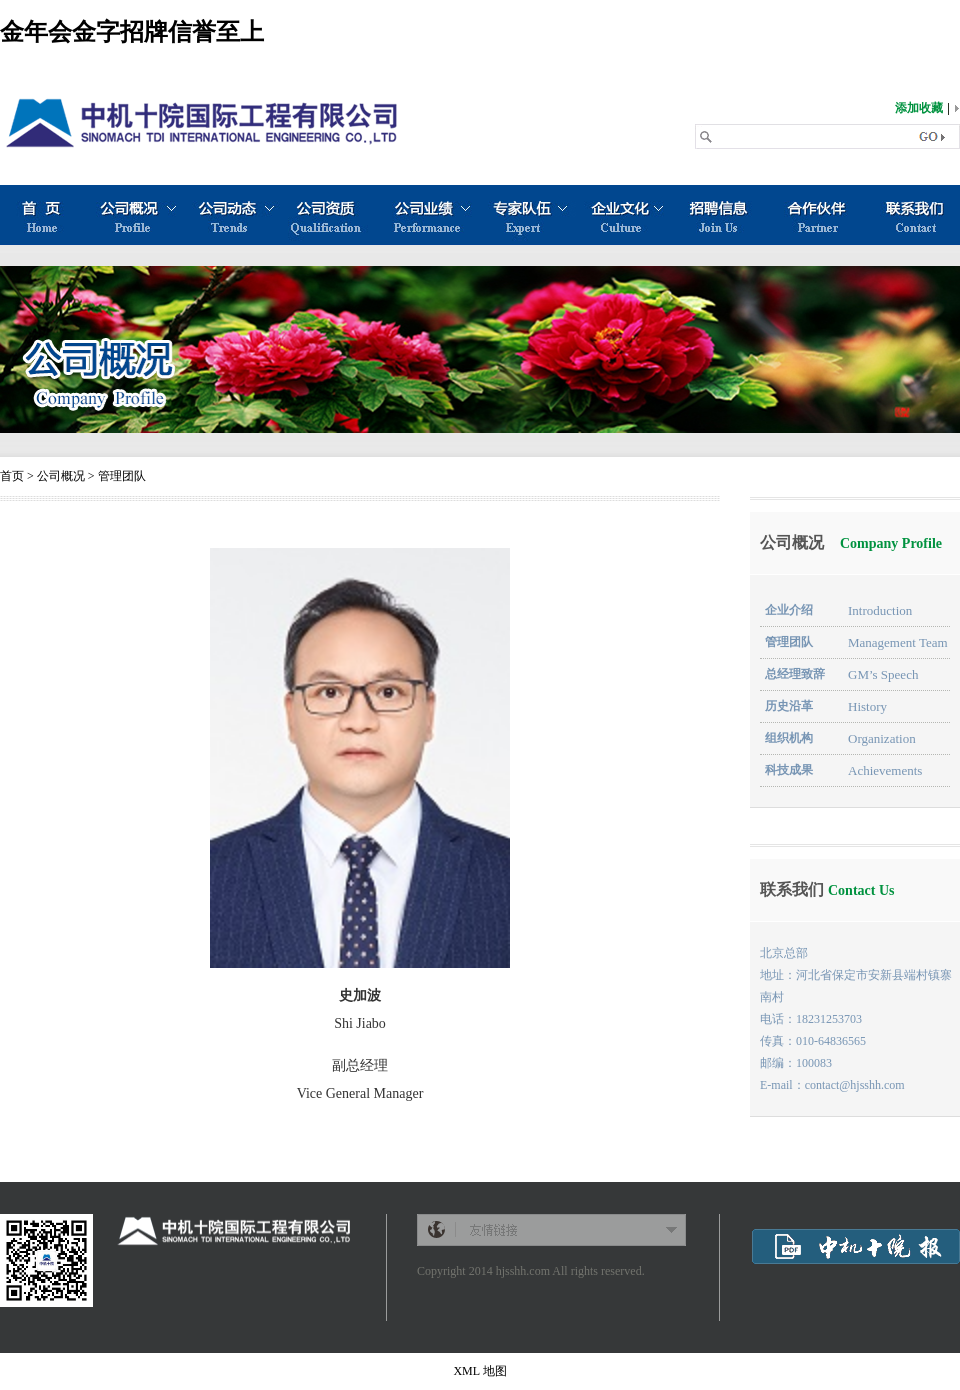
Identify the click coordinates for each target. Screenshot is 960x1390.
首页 (12, 476)
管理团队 (122, 476)
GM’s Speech (876, 674)
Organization (875, 738)
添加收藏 (919, 108)
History (861, 706)
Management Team (891, 642)
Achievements (878, 770)
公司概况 (61, 476)
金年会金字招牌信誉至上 (132, 32)
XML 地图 (479, 1371)
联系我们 (827, 889)
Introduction (873, 610)
